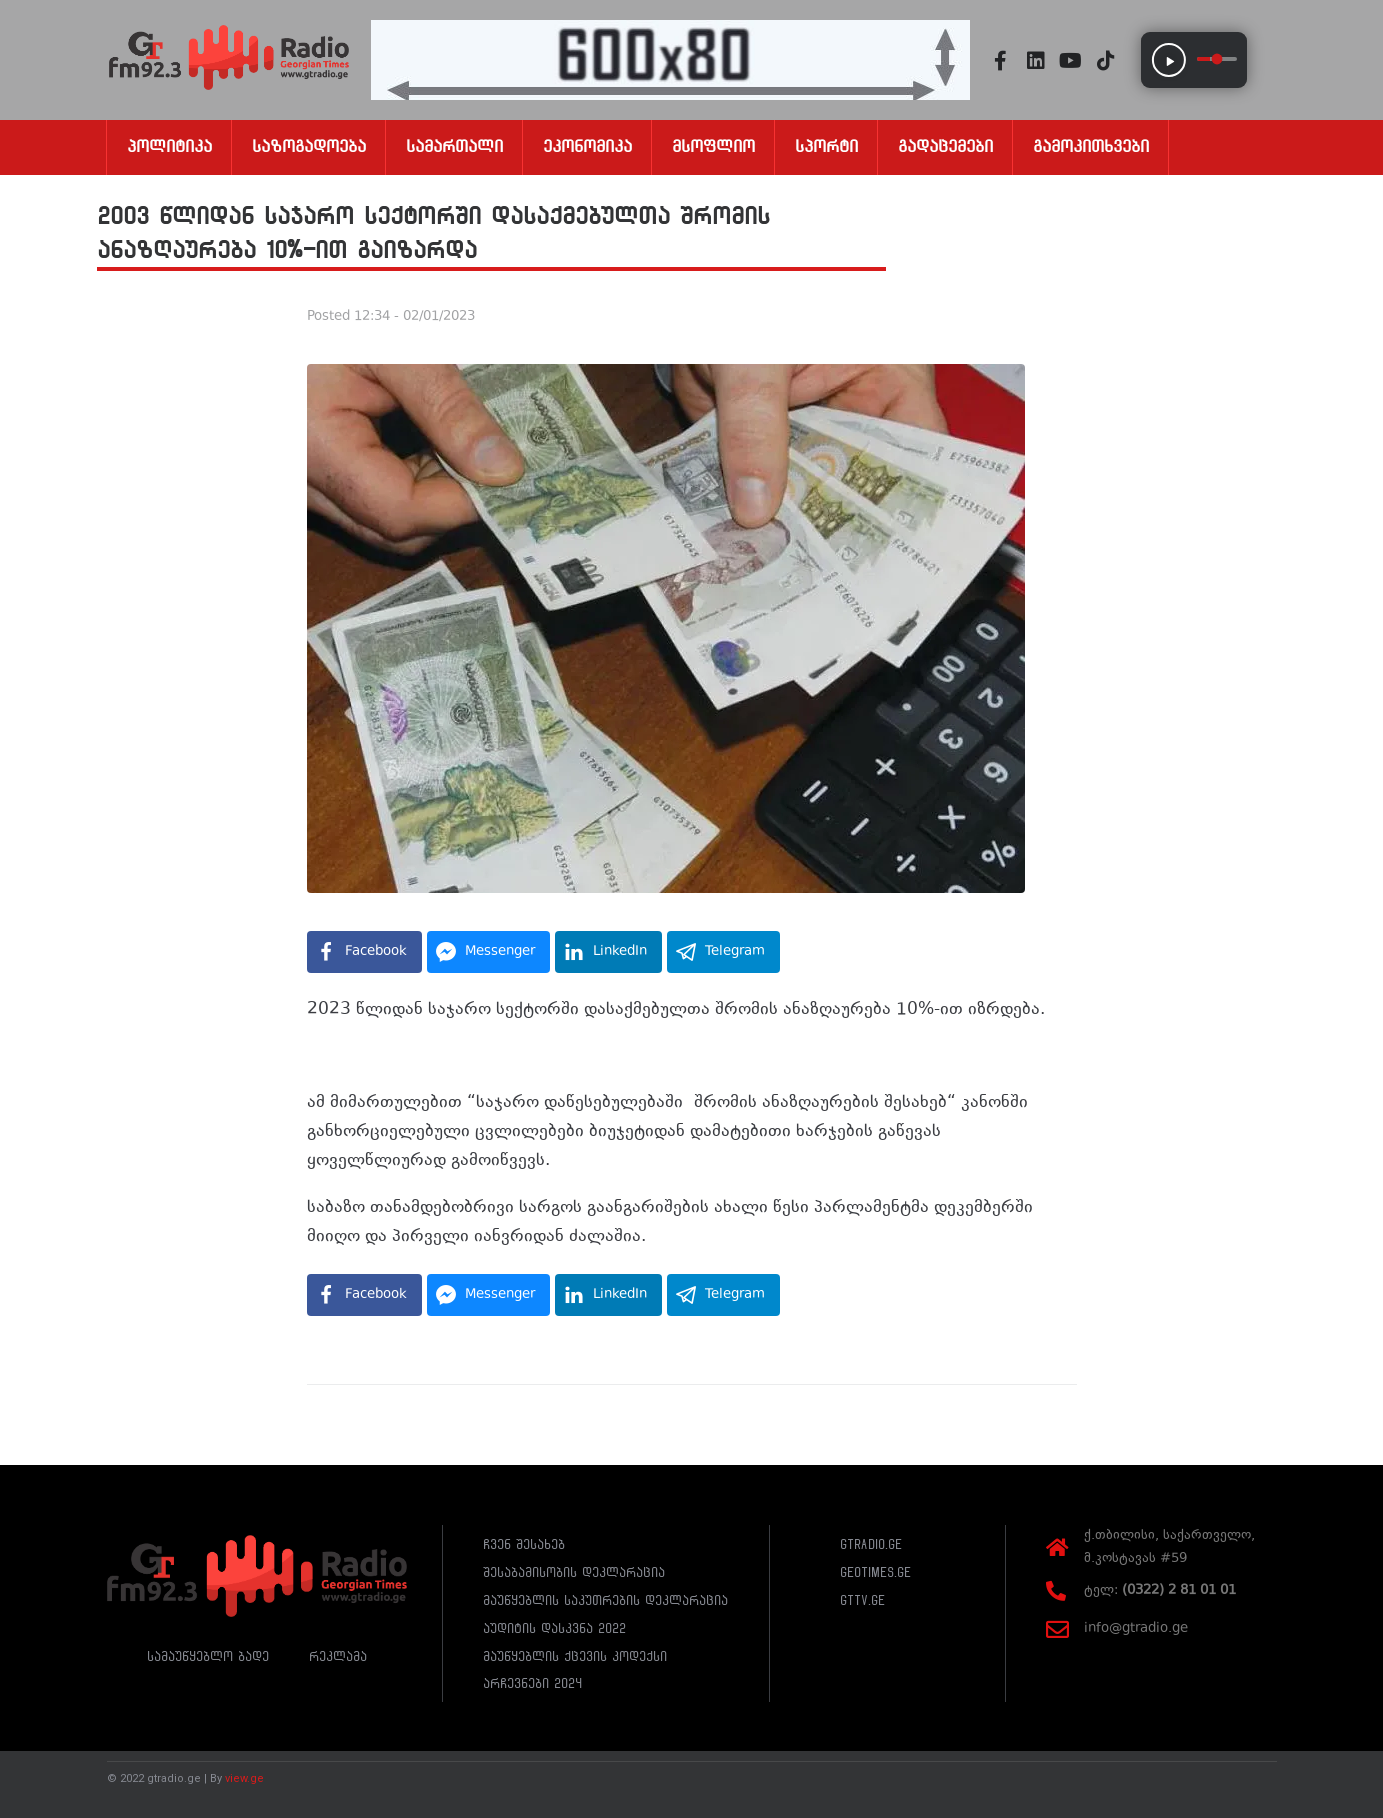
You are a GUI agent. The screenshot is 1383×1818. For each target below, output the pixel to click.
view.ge (244, 1778)
